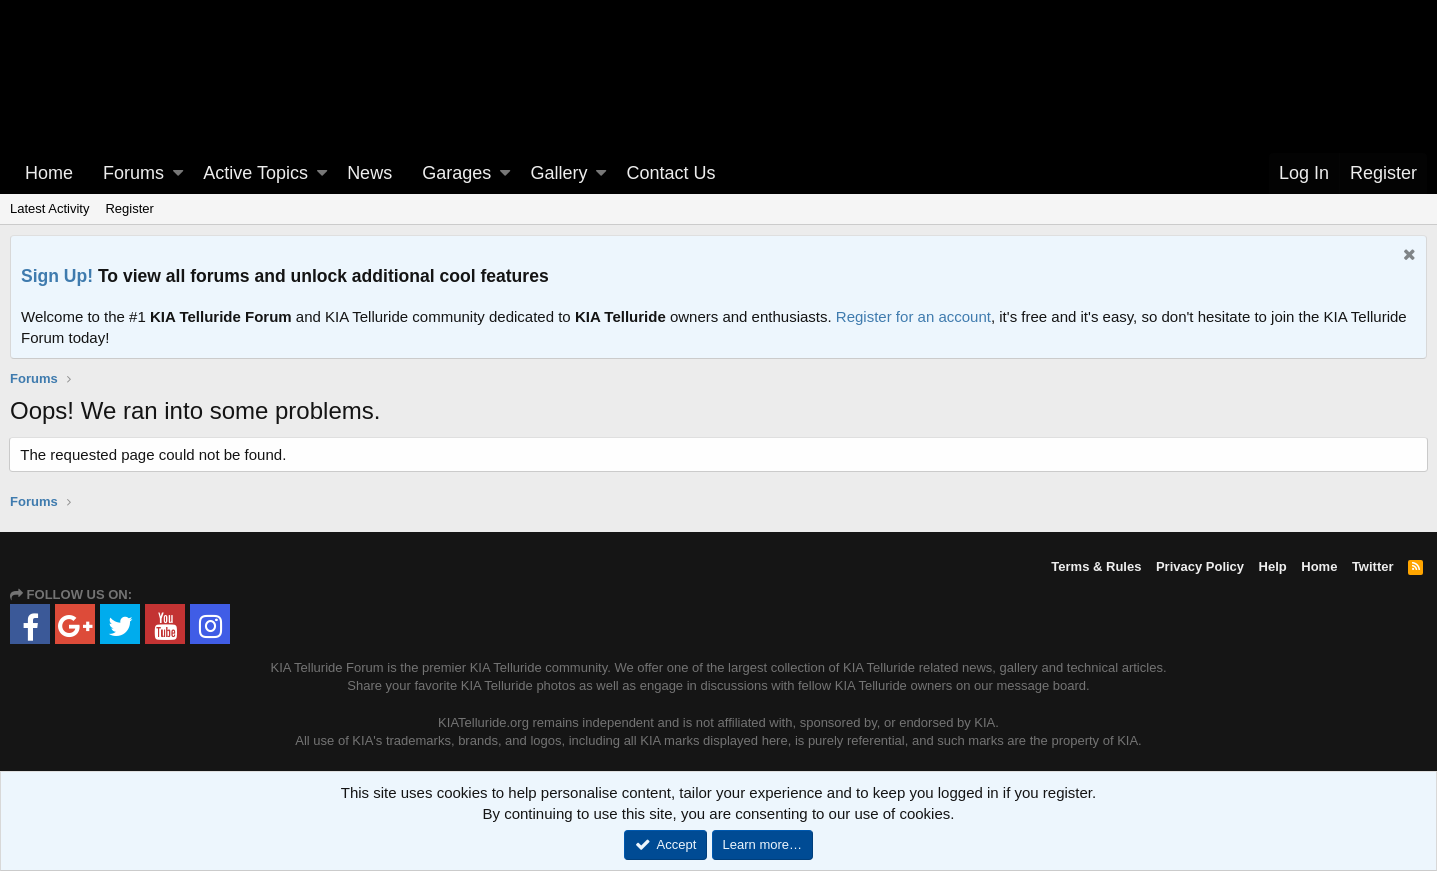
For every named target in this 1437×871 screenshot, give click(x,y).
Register (129, 208)
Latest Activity (49, 208)
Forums (133, 173)
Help (1273, 566)
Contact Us (671, 173)
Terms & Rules (1096, 566)
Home (49, 173)
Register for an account (913, 316)
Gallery (558, 173)
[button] (178, 173)
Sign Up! (57, 276)
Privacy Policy (1200, 566)
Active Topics (255, 173)
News (369, 173)
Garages (456, 173)
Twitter (1373, 566)
